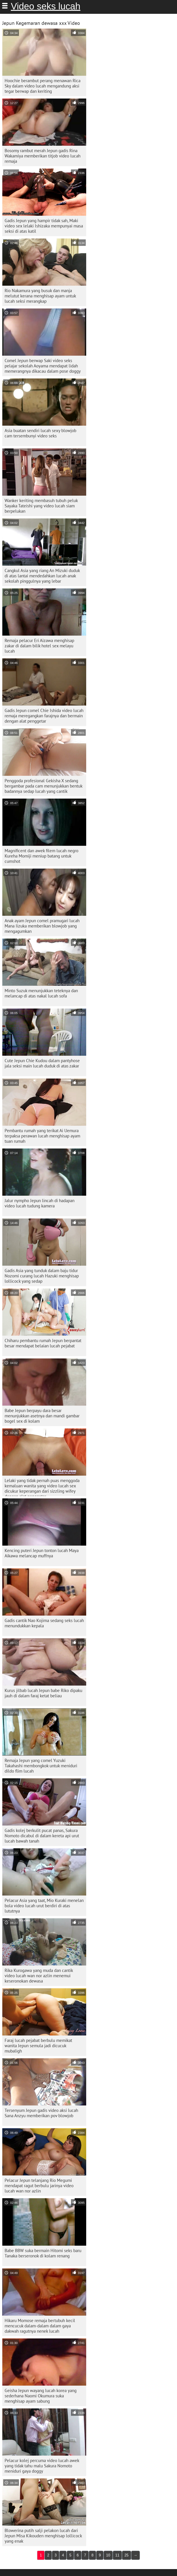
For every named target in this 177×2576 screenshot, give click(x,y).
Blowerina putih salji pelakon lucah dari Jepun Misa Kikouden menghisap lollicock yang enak (43, 2536)
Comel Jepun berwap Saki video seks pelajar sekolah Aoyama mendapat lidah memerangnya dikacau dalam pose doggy (43, 366)
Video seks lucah (45, 6)
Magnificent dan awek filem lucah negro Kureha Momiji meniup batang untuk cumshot (41, 856)
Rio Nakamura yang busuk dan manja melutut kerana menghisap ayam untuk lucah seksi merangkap (40, 296)
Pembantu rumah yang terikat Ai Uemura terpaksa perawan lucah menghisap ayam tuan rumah (42, 1136)
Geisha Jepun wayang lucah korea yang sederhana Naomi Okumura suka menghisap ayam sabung (41, 2396)
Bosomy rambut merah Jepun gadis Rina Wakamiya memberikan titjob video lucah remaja (42, 156)
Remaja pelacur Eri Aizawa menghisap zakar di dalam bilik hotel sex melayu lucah (39, 646)
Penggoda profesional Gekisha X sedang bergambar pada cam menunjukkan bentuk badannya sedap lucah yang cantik (44, 786)
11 (117, 2555)
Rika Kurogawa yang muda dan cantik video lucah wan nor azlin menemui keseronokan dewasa (39, 1976)
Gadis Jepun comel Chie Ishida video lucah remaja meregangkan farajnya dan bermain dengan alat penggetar (44, 716)
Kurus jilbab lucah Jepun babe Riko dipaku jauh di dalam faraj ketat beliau (43, 1693)
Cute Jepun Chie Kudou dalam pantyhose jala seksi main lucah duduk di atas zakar (42, 1063)
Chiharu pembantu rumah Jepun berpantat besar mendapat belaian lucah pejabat (43, 1343)
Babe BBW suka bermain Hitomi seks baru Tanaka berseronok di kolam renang (43, 2253)
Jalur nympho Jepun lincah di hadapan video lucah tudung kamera (39, 1203)
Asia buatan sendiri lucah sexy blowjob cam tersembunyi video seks (40, 433)
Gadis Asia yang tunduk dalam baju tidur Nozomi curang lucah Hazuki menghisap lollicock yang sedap (42, 1276)
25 (126, 2555)
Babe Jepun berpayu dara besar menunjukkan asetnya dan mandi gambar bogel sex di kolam (42, 1416)
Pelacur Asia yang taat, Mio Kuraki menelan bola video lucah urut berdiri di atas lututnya (44, 1906)
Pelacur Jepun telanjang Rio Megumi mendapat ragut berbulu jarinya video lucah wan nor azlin (39, 2186)
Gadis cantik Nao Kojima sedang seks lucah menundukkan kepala (44, 1623)
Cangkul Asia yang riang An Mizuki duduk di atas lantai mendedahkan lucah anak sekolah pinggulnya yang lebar (42, 576)
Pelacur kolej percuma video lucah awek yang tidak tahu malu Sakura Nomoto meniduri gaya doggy (42, 2466)
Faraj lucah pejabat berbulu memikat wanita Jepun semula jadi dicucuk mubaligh (38, 2046)
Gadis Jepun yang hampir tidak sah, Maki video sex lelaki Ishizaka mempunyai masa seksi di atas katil (44, 226)
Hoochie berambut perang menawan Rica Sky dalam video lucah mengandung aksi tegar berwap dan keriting (42, 86)
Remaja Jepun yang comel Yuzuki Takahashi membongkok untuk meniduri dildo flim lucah (41, 1766)
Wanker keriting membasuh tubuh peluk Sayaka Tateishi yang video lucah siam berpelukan (41, 506)
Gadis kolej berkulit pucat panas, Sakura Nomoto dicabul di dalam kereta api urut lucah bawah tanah (42, 1836)
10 (108, 2555)
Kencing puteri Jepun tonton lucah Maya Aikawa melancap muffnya (42, 1553)
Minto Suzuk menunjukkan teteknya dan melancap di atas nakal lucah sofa (41, 993)
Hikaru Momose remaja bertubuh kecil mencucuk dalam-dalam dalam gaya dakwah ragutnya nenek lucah (40, 2326)
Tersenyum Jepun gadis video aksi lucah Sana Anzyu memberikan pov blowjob (41, 2113)
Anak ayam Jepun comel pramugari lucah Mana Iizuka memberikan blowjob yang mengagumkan (42, 926)
